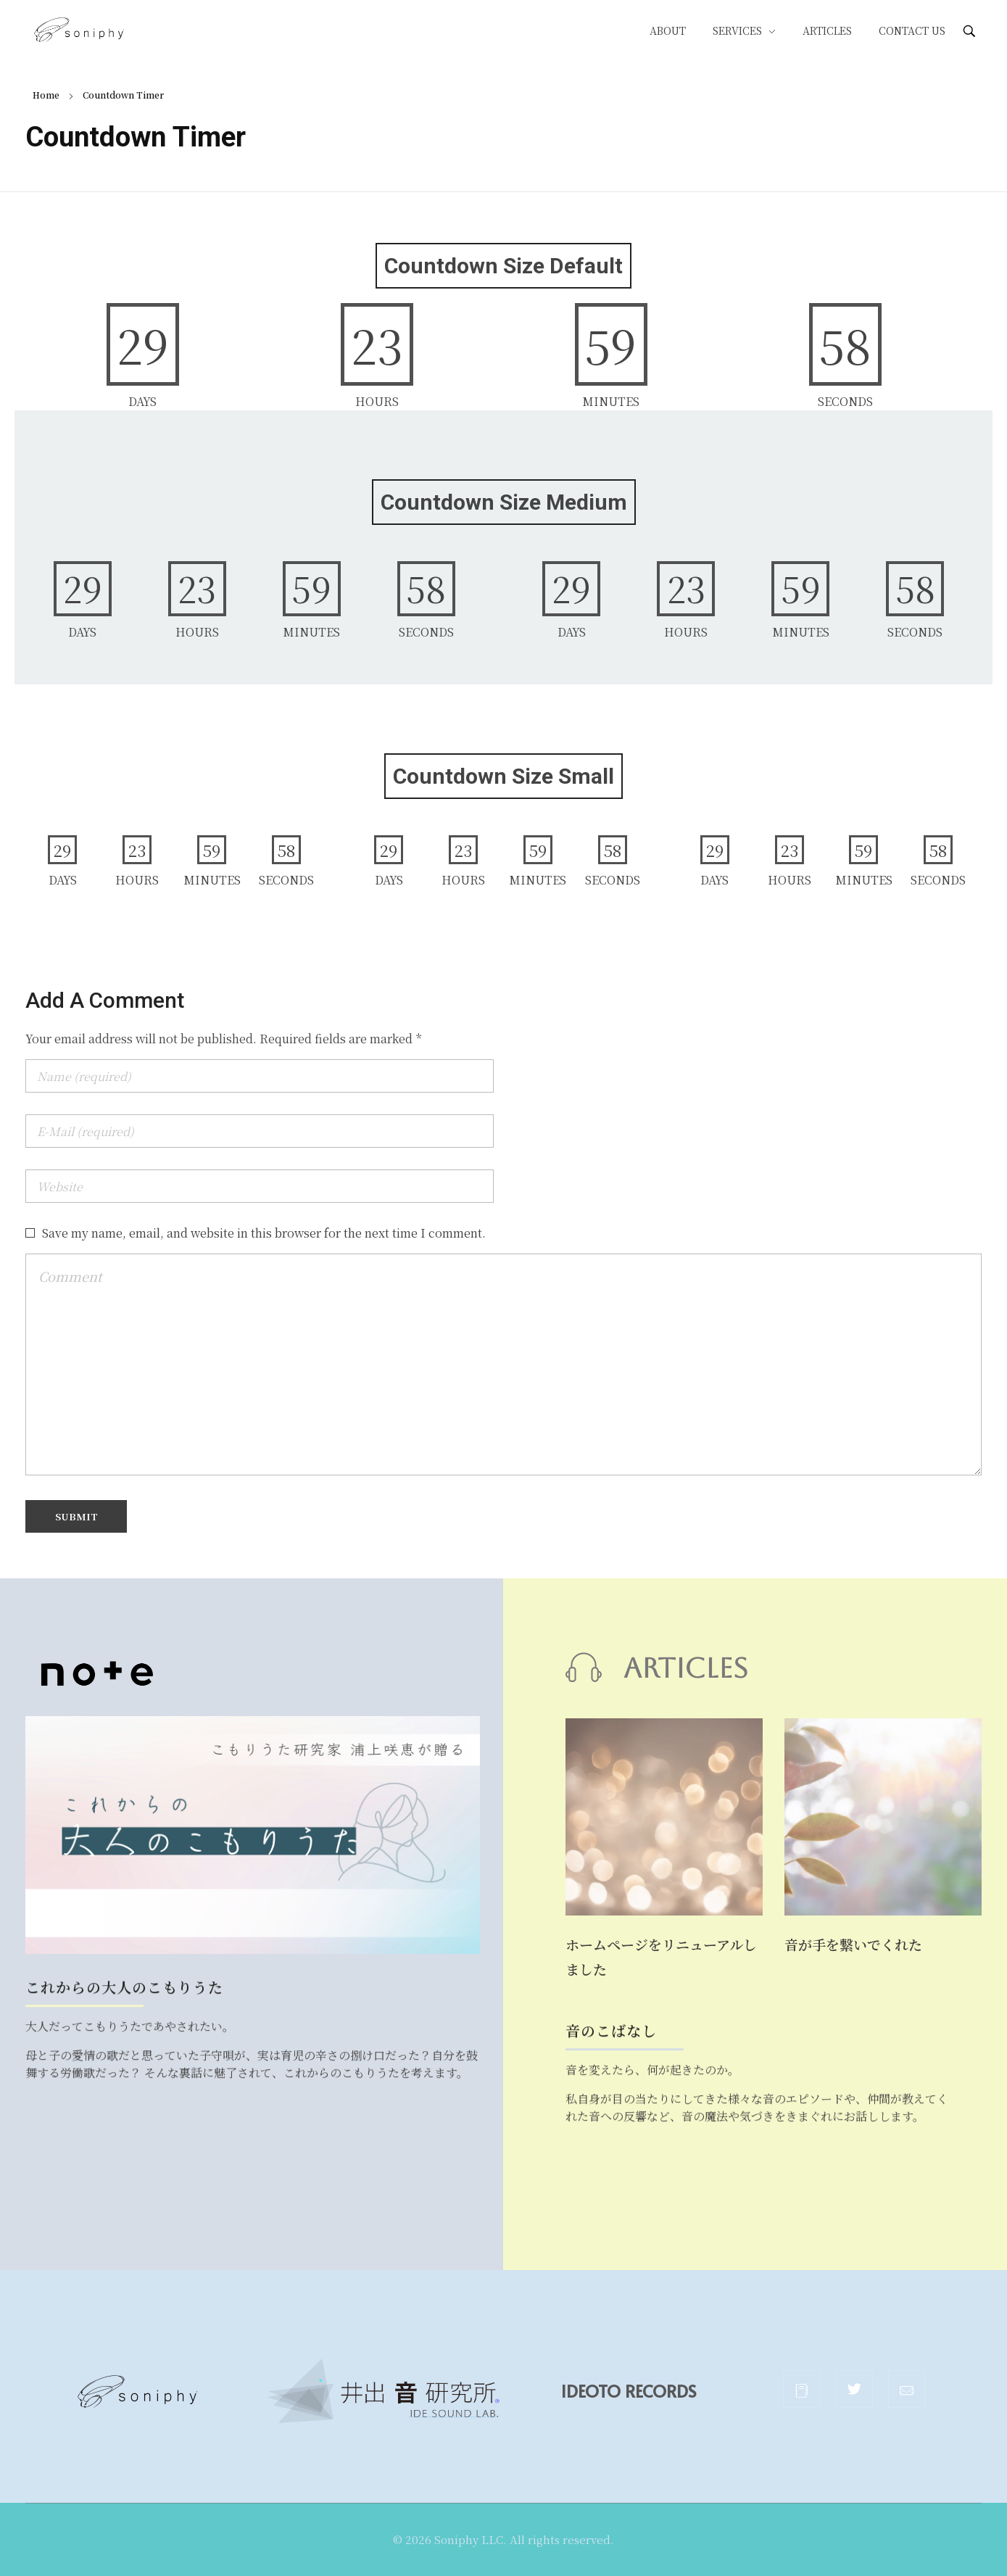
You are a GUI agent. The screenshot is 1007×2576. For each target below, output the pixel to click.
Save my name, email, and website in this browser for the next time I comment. (264, 1233)
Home (46, 94)
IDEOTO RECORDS (657, 2391)
